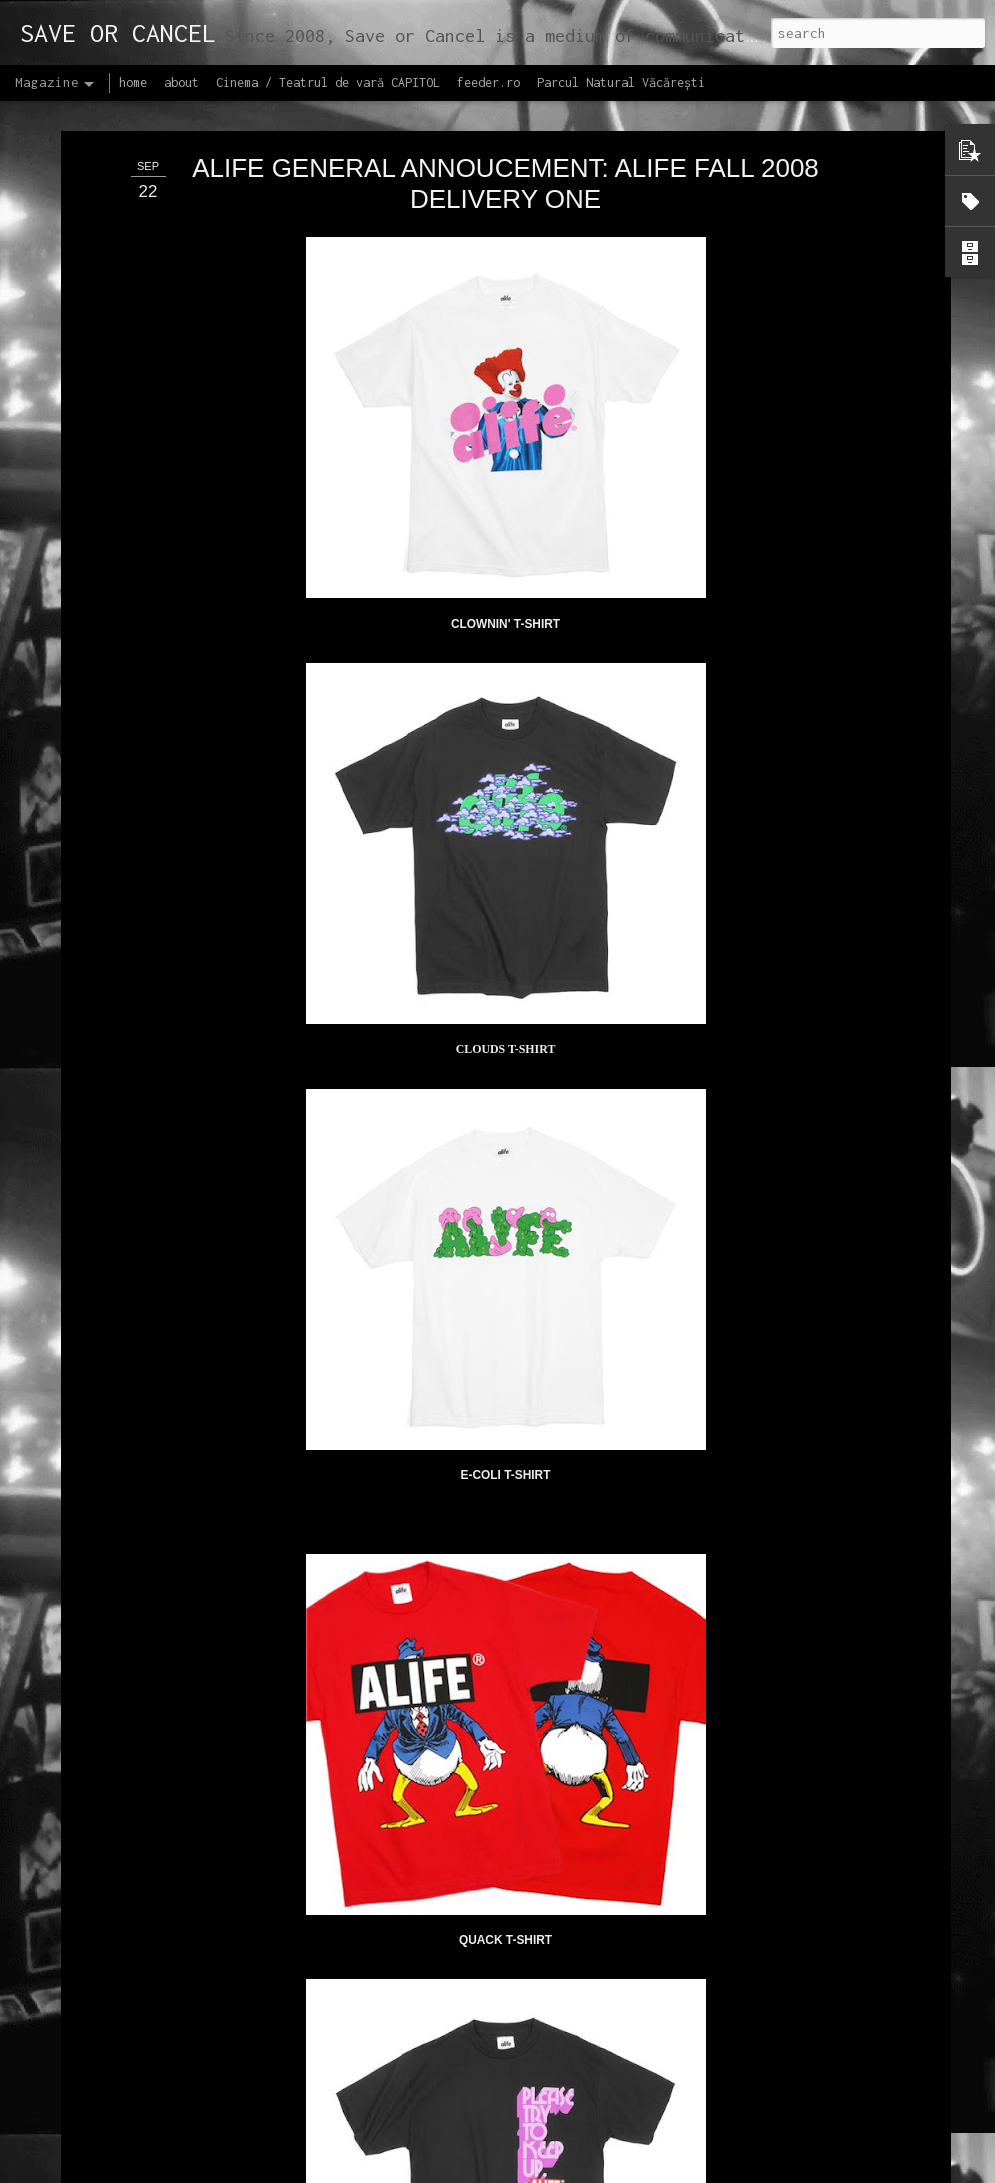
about (181, 82)
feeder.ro (488, 82)
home (133, 82)
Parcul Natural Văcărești (621, 82)
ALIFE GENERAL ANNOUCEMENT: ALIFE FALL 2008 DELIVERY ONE (505, 156)
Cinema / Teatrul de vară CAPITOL (328, 82)
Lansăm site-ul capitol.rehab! (414, 2160)
